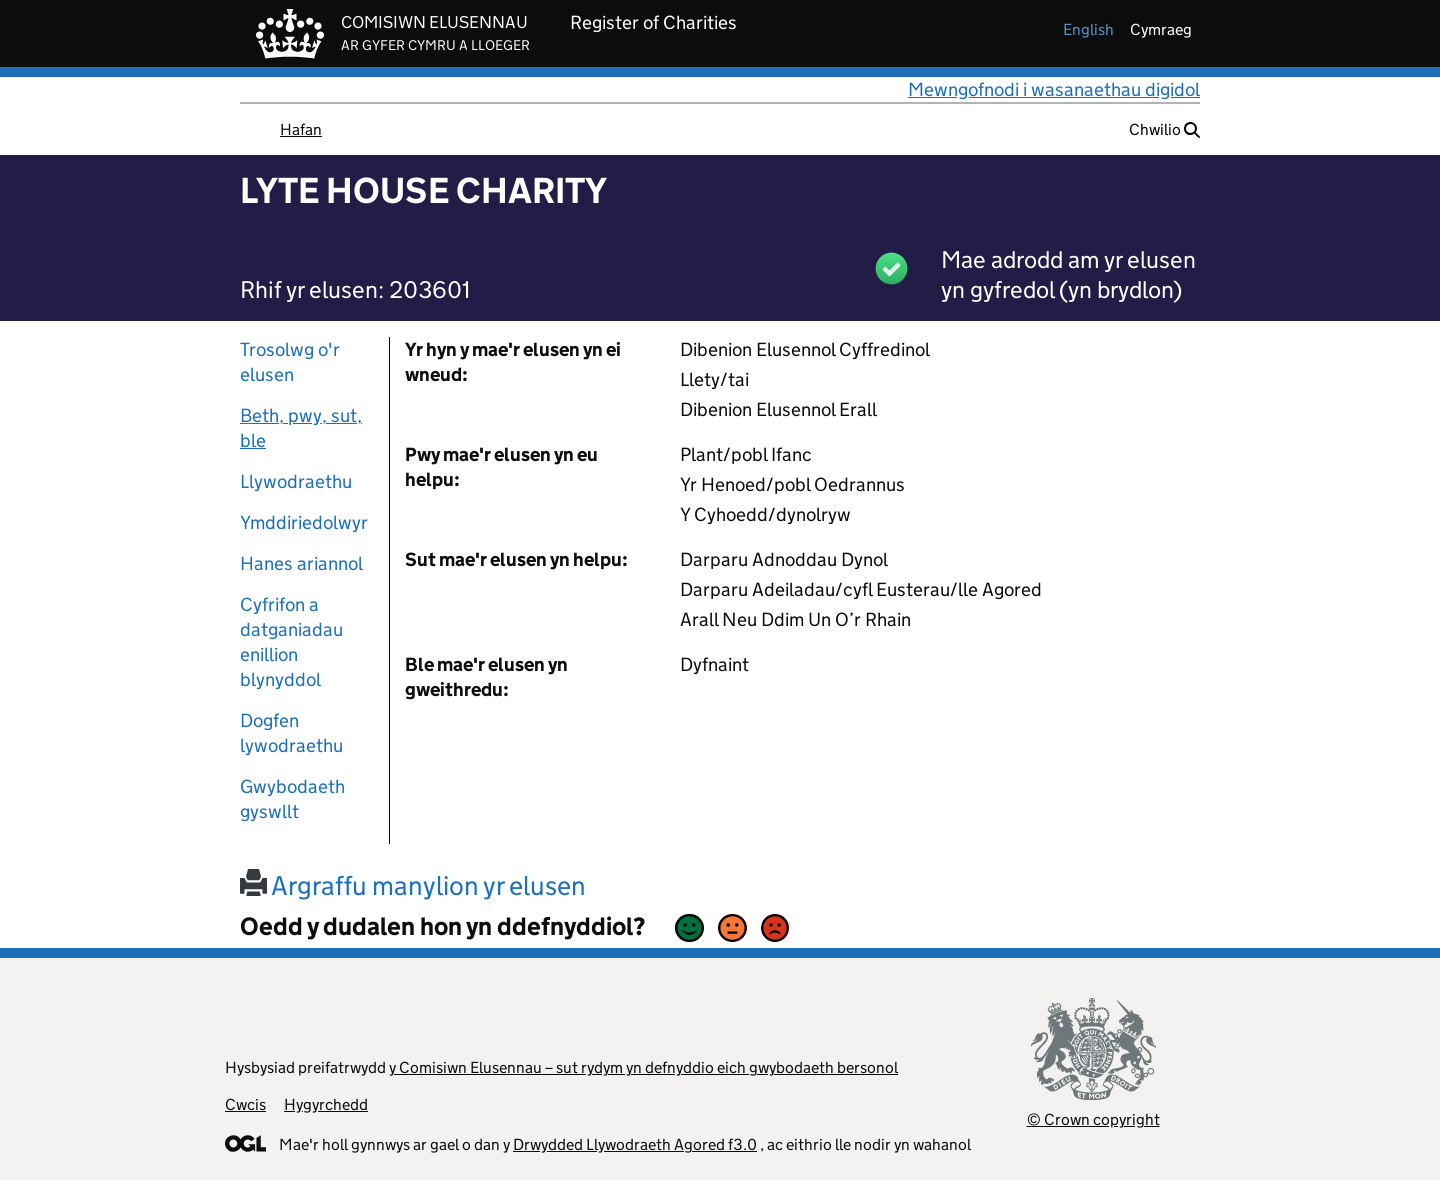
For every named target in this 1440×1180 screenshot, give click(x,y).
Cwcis (245, 1104)
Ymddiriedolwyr (304, 522)
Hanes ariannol (301, 563)
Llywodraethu (296, 481)
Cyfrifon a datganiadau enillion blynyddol (291, 642)
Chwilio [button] (1164, 129)
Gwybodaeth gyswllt (292, 799)
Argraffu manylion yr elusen (413, 885)
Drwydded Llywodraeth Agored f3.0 (635, 1144)
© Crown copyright (1093, 1119)
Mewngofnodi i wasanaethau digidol (1054, 89)
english (1088, 29)
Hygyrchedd (326, 1104)
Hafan (301, 129)
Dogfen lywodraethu (291, 733)
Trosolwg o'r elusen (290, 362)
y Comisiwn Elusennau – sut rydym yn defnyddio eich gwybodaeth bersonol (643, 1067)
